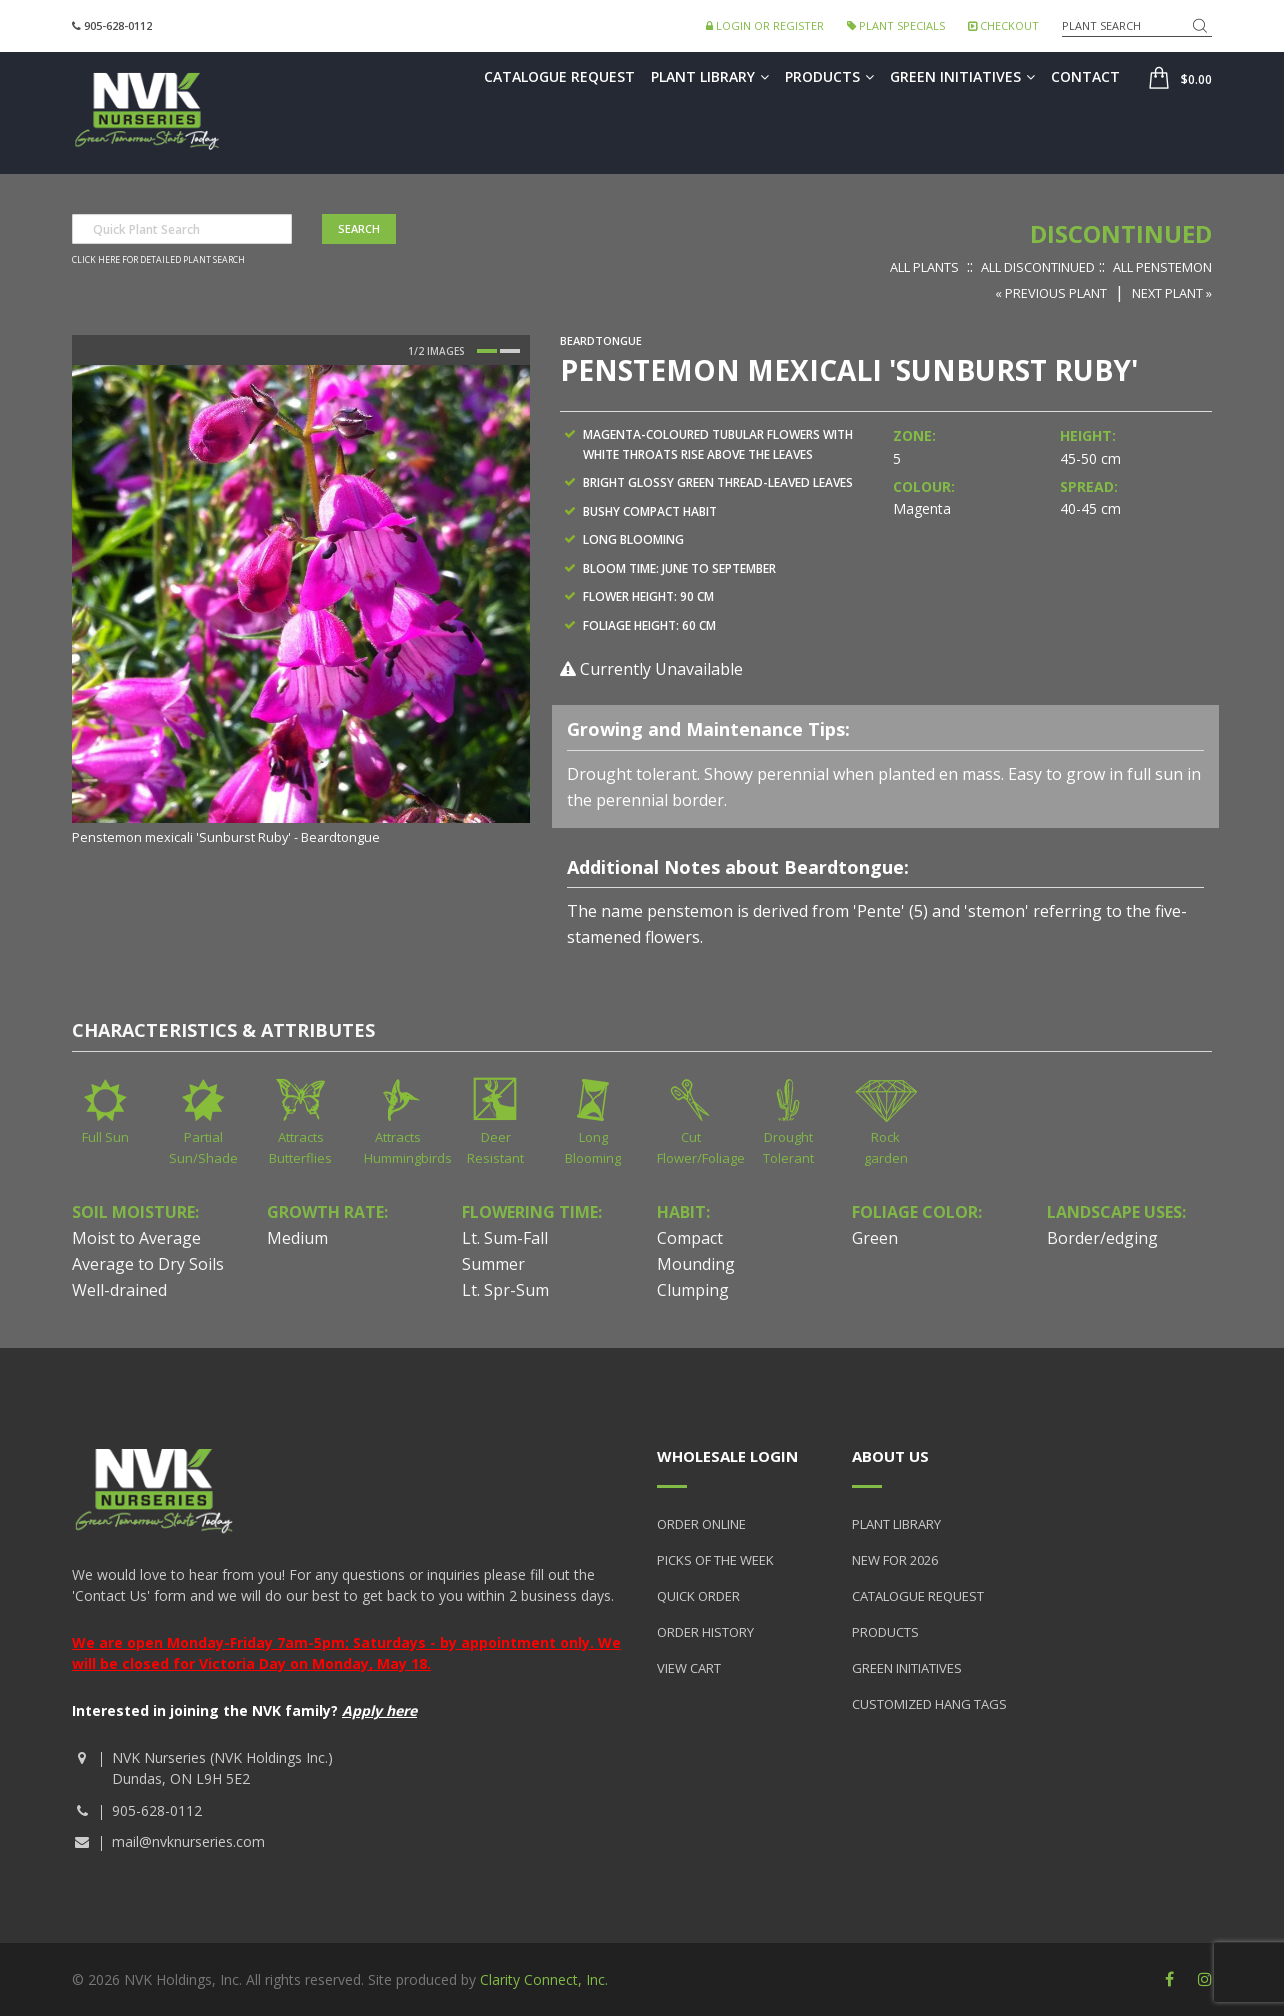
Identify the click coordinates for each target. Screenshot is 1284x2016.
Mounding (696, 1264)
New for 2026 (895, 1560)
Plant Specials (896, 25)
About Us (890, 1456)
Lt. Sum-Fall (505, 1238)
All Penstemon (1162, 267)
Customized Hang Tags (929, 1704)
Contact (1085, 76)
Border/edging (1102, 1238)
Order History (705, 1632)
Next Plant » (1172, 293)
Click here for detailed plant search (158, 260)
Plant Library (710, 76)
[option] (301, 607)
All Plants (924, 267)
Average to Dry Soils (148, 1264)
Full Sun (105, 1137)
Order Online (701, 1524)
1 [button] (487, 351)
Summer (493, 1264)
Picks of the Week (715, 1560)
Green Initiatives (962, 76)
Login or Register (765, 25)
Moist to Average (136, 1238)
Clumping (693, 1290)
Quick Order (698, 1596)
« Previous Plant (1051, 293)
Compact (690, 1238)
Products (829, 76)
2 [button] (510, 351)
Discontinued (1121, 233)
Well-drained (119, 1290)
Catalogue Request (559, 76)
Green (875, 1238)
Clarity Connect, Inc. (544, 1979)
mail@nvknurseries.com (188, 1841)
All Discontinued (1038, 267)
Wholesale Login (727, 1456)
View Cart (689, 1668)
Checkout (1003, 25)
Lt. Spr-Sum (505, 1290)
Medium (297, 1238)
